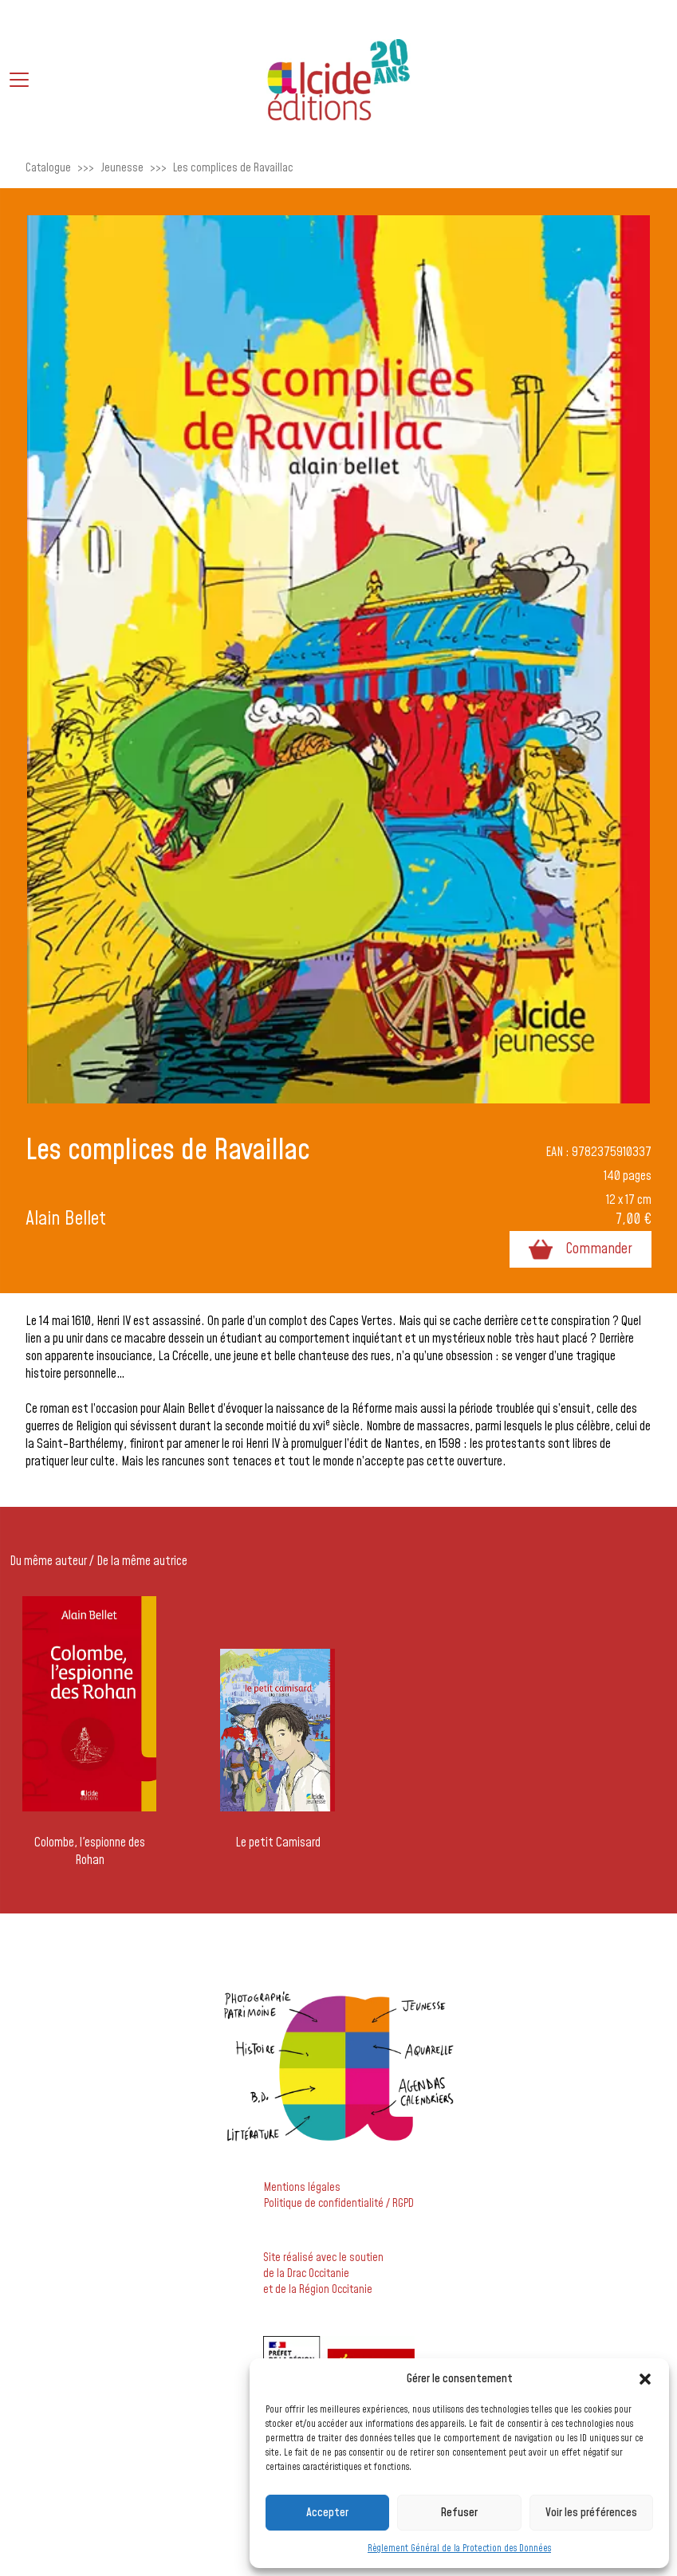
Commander (580, 1249)
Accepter (327, 2512)
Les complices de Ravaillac (233, 167)
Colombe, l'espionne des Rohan (89, 1851)
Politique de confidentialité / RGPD (339, 2204)
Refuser (459, 2512)
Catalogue (48, 167)
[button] (645, 2379)
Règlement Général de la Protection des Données (459, 2548)
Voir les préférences (591, 2512)
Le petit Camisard (278, 1842)
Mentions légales (302, 2188)
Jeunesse (122, 167)
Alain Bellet (66, 1219)
